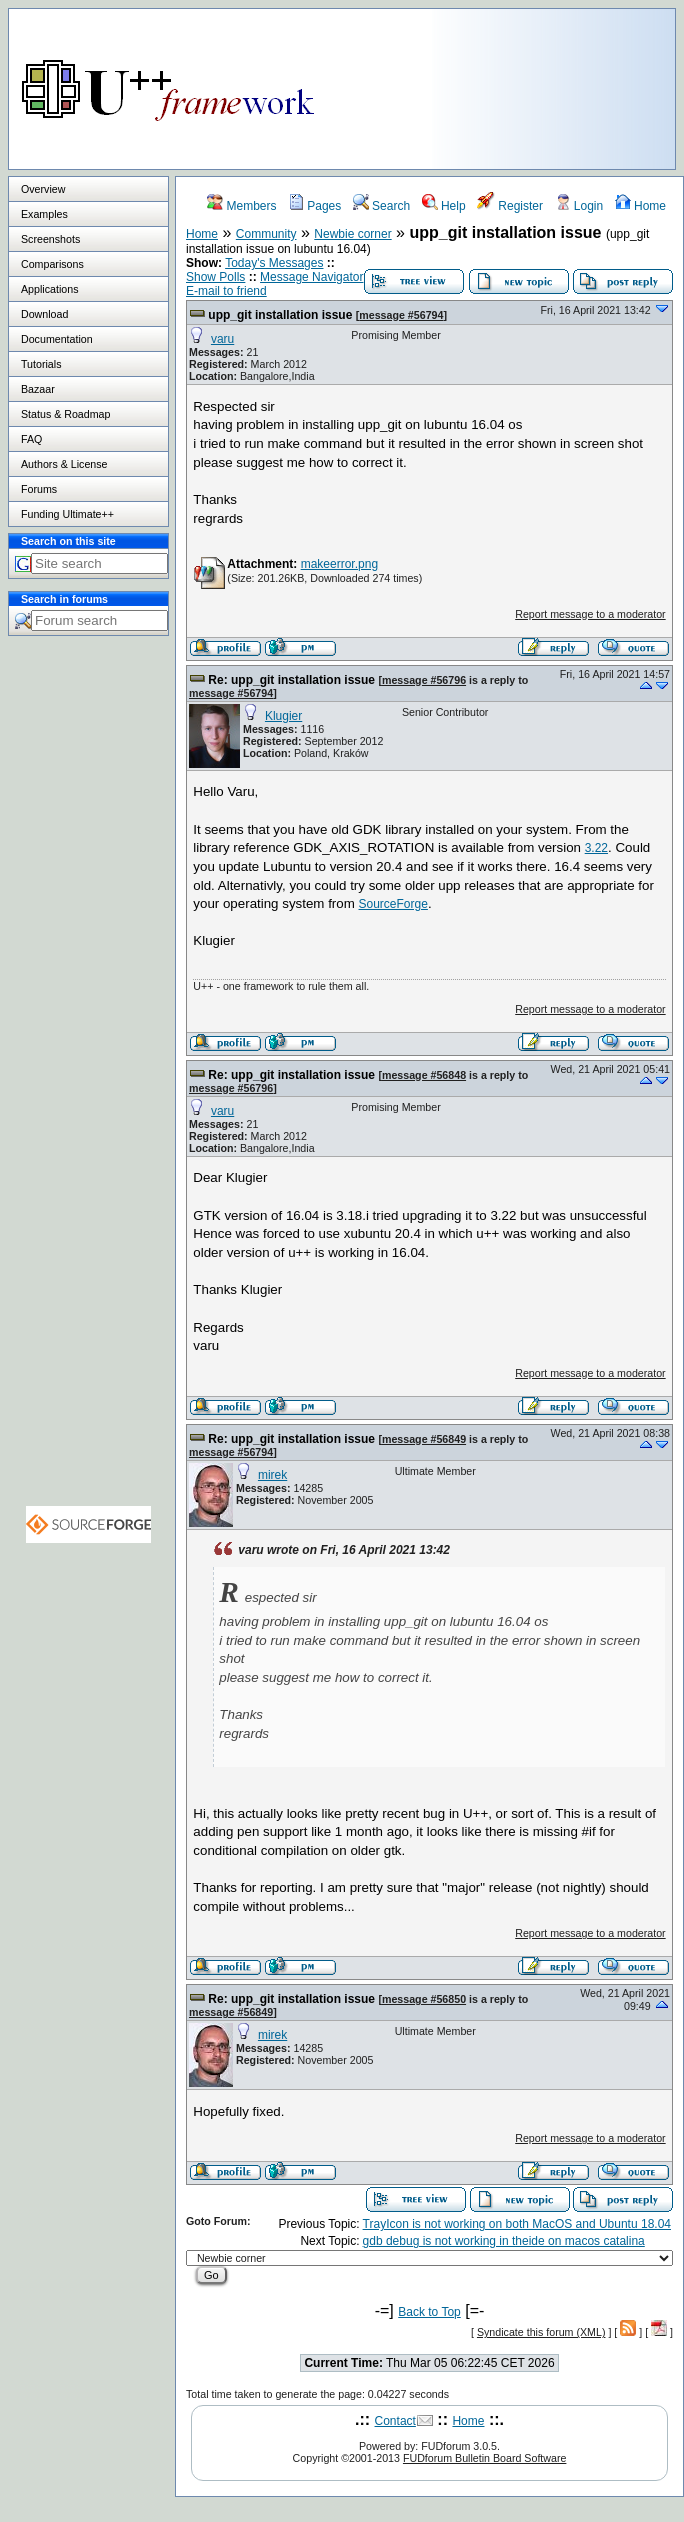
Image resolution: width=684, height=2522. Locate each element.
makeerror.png (339, 564)
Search (381, 206)
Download (44, 314)
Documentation (57, 339)
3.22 (596, 848)
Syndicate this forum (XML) (541, 2332)
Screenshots (50, 239)
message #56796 (424, 680)
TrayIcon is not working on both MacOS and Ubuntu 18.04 (517, 2224)
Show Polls (215, 277)
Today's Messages (274, 263)
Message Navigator (311, 277)
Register (510, 206)
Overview (43, 189)
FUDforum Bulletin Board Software (484, 2458)
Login (579, 206)
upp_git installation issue (280, 315)
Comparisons (52, 264)
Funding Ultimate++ (67, 514)
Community (266, 234)
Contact (395, 2421)
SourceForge (393, 904)
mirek (272, 1475)
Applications (49, 289)
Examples (44, 214)
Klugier (283, 716)
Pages (314, 206)
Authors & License (64, 464)
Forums (39, 489)
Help (444, 206)
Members (241, 206)
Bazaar (38, 389)
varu (222, 339)
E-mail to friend (226, 291)
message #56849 (424, 1439)
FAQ (31, 439)
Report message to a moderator (590, 614)
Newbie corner (352, 234)
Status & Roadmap (65, 414)
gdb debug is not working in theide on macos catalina (504, 2241)
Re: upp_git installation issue (291, 680)
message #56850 (424, 1999)
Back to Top (429, 2312)
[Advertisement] (565, 84)
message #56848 (424, 1075)
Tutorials (41, 364)
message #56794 (401, 315)
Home (640, 206)
